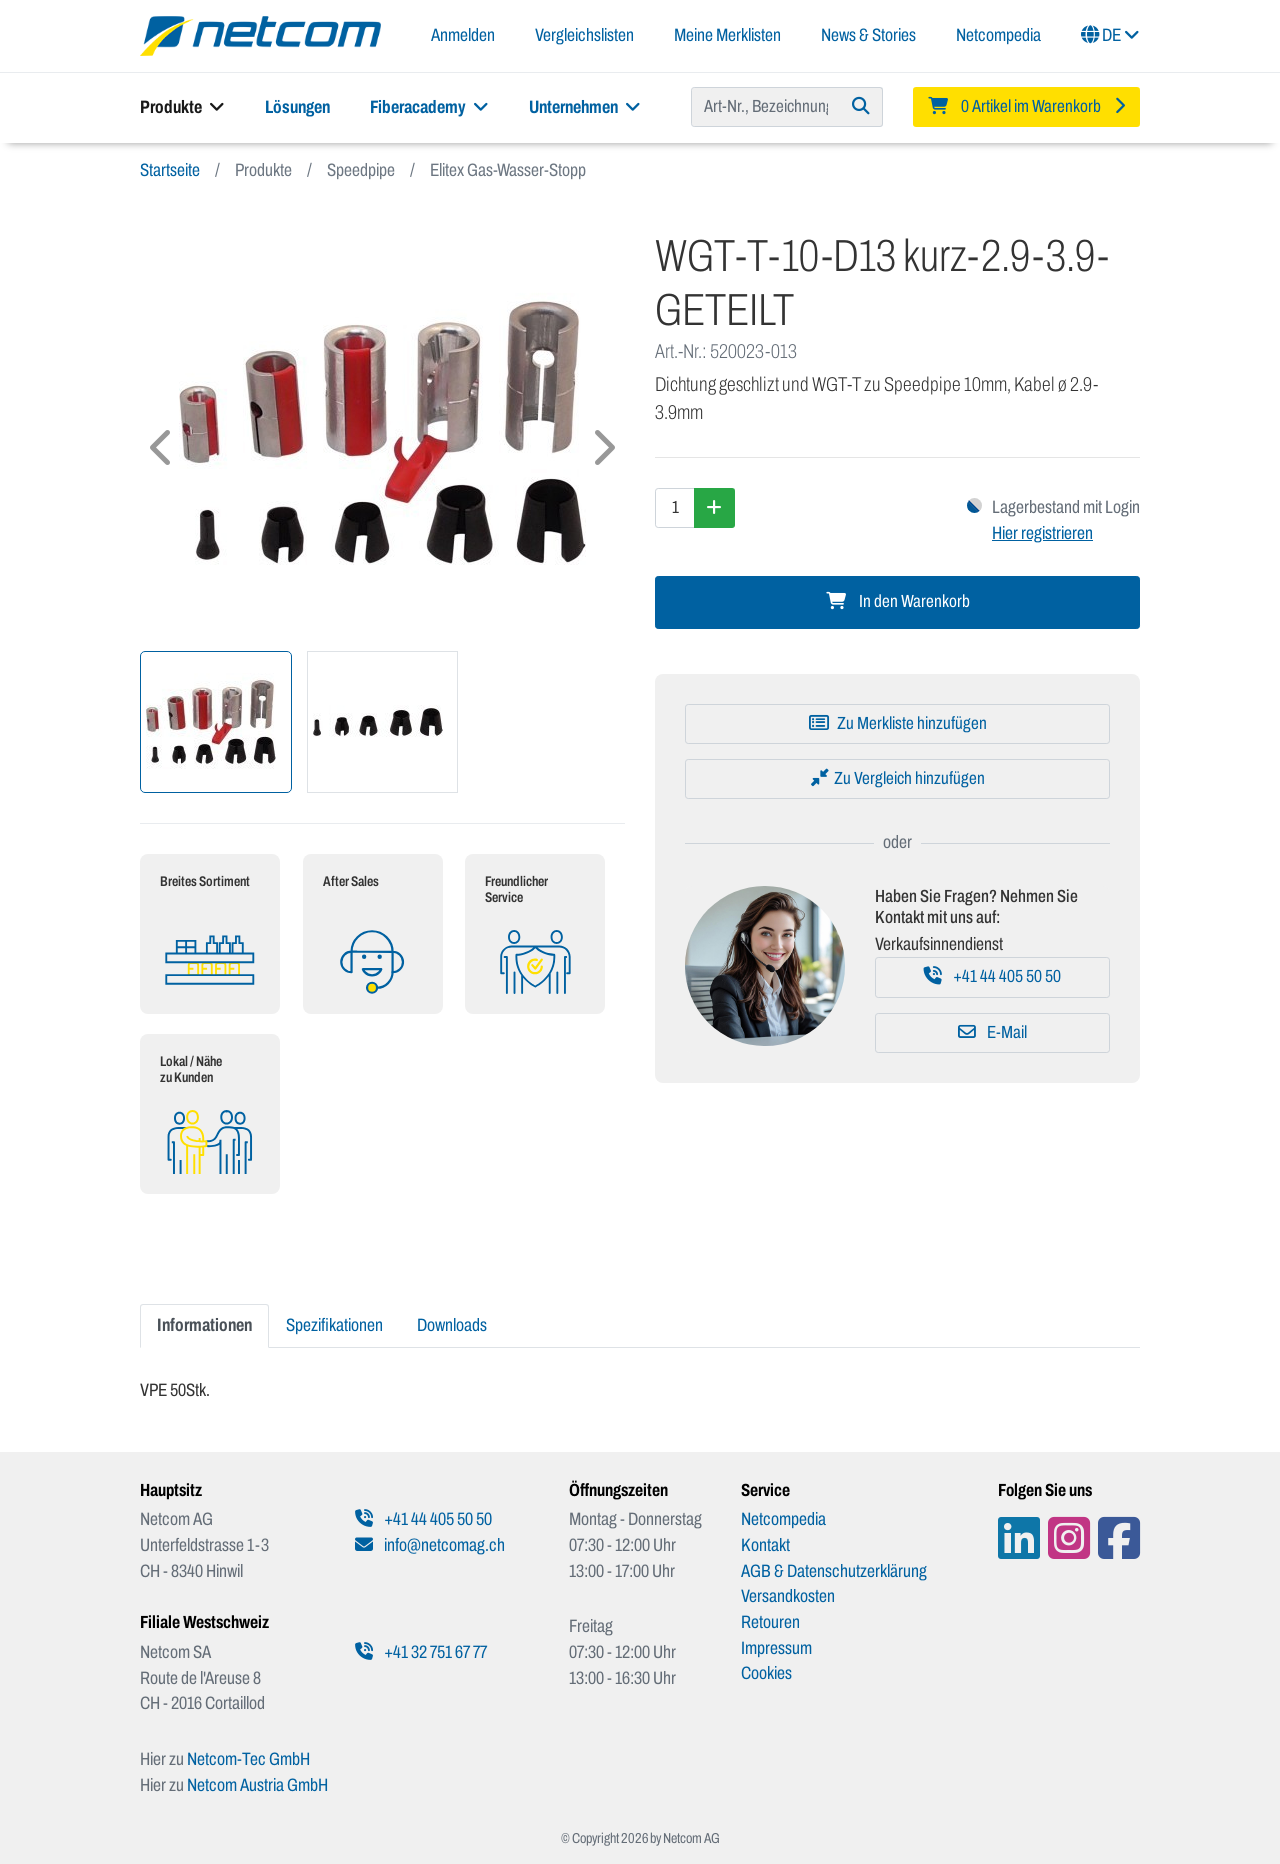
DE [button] (1110, 35)
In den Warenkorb (898, 601)
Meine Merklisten (727, 35)
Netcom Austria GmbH (257, 1785)
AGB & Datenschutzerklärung (834, 1571)
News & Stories (868, 35)
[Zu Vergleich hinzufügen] (897, 779)
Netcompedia (998, 35)
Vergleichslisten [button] (584, 35)
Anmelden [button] (463, 35)
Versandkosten (788, 1596)
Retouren (770, 1622)
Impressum (776, 1648)
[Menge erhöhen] (714, 508)
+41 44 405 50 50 (992, 976)
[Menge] (675, 508)
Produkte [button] (182, 107)
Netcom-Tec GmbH (248, 1759)
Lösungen (297, 107)
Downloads (452, 1325)
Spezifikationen (334, 1325)
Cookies (766, 1673)
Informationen (204, 1325)
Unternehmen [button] (585, 107)
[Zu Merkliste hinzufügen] (897, 724)
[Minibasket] (1027, 107)
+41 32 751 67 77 (421, 1652)
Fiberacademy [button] (429, 107)
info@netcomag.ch (430, 1545)
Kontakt (765, 1545)
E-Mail (992, 1032)
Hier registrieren (1042, 533)
